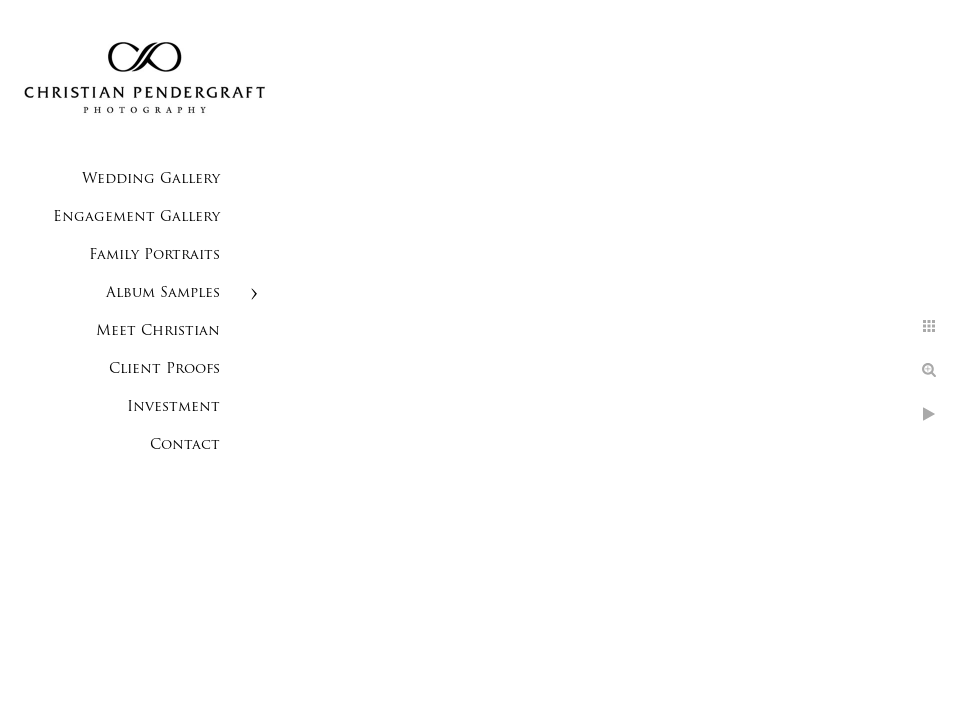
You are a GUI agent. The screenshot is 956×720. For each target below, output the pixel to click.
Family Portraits (154, 255)
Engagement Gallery (136, 217)
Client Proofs (164, 369)
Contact (185, 445)
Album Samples (163, 293)
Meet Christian (158, 331)
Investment (173, 407)
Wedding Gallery (151, 179)
